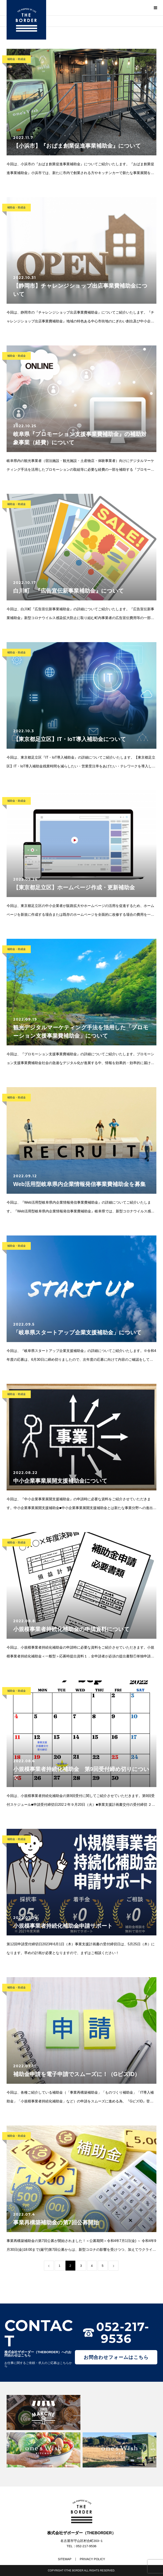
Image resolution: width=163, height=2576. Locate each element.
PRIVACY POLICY (92, 2559)
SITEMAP (64, 2559)
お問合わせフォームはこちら (116, 2357)
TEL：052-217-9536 (81, 2546)
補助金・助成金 (16, 59)
